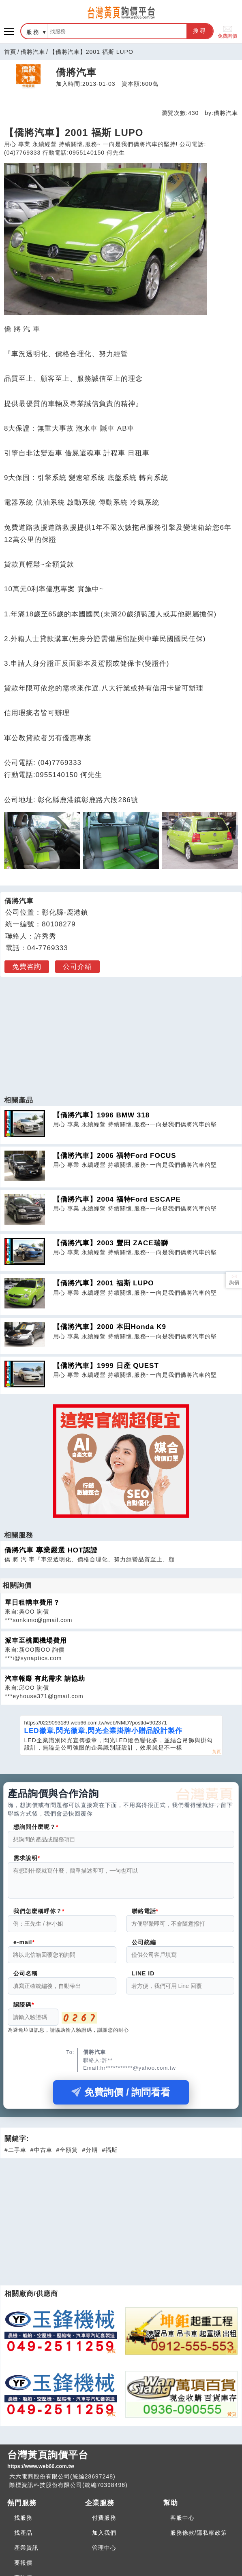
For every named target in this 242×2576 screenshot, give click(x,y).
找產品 (23, 2537)
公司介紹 (77, 967)
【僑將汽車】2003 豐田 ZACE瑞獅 (110, 1243)
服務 (33, 32)
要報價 (23, 2567)
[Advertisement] (121, 1032)
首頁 (10, 52)
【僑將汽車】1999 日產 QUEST (106, 1366)
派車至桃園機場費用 (36, 1640)
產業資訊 (26, 2552)
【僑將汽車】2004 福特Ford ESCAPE (117, 1199)
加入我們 (104, 2537)
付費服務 (104, 2522)
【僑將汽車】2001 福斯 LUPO (103, 1283)
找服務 (23, 2522)
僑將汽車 (33, 52)
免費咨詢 (26, 967)
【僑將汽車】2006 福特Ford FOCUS (114, 1156)
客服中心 (182, 2522)
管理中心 (104, 2552)
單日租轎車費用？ (32, 1602)
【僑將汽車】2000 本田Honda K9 (109, 1327)
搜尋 (200, 31)
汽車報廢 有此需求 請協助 (45, 1678)
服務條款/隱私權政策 (198, 2537)
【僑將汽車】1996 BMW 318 (101, 1115)
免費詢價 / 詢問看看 (120, 2097)
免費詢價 (227, 31)
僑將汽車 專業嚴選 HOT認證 (51, 1550)
